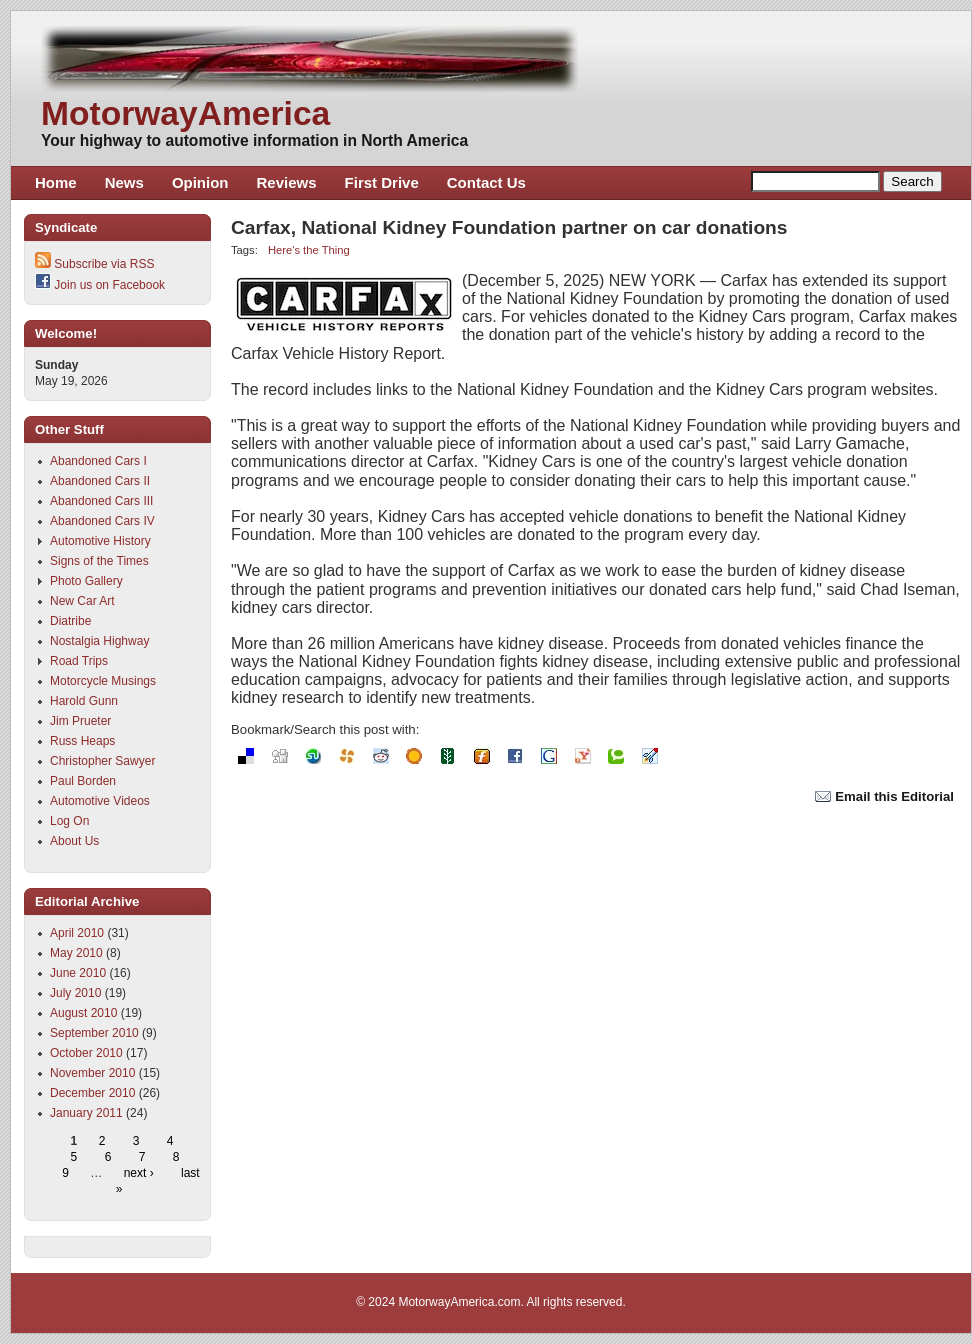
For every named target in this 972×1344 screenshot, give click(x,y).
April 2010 (77, 933)
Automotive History (100, 541)
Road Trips (79, 661)
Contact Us (486, 182)
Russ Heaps (82, 741)
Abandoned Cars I (98, 461)
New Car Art (82, 601)
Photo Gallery (86, 581)
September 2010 (94, 1033)
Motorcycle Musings (103, 681)
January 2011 (86, 1113)
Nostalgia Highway (99, 641)
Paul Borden (83, 781)
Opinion (200, 182)
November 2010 (92, 1073)
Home (56, 182)
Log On (69, 821)
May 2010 (76, 953)
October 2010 (86, 1053)
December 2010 (92, 1093)
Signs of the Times (99, 561)
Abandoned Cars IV (102, 521)
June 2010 (78, 973)
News (124, 182)
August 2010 (83, 1013)
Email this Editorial (884, 796)
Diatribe (70, 621)
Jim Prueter (80, 721)
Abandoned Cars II (100, 481)
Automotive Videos (100, 801)
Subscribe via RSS (104, 264)
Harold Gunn (84, 701)
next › (139, 1173)
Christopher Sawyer (102, 761)
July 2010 (75, 993)
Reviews (287, 182)
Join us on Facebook (109, 285)
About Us (74, 841)
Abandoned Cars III (101, 501)
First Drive (382, 182)
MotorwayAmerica (185, 113)
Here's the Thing (309, 250)
